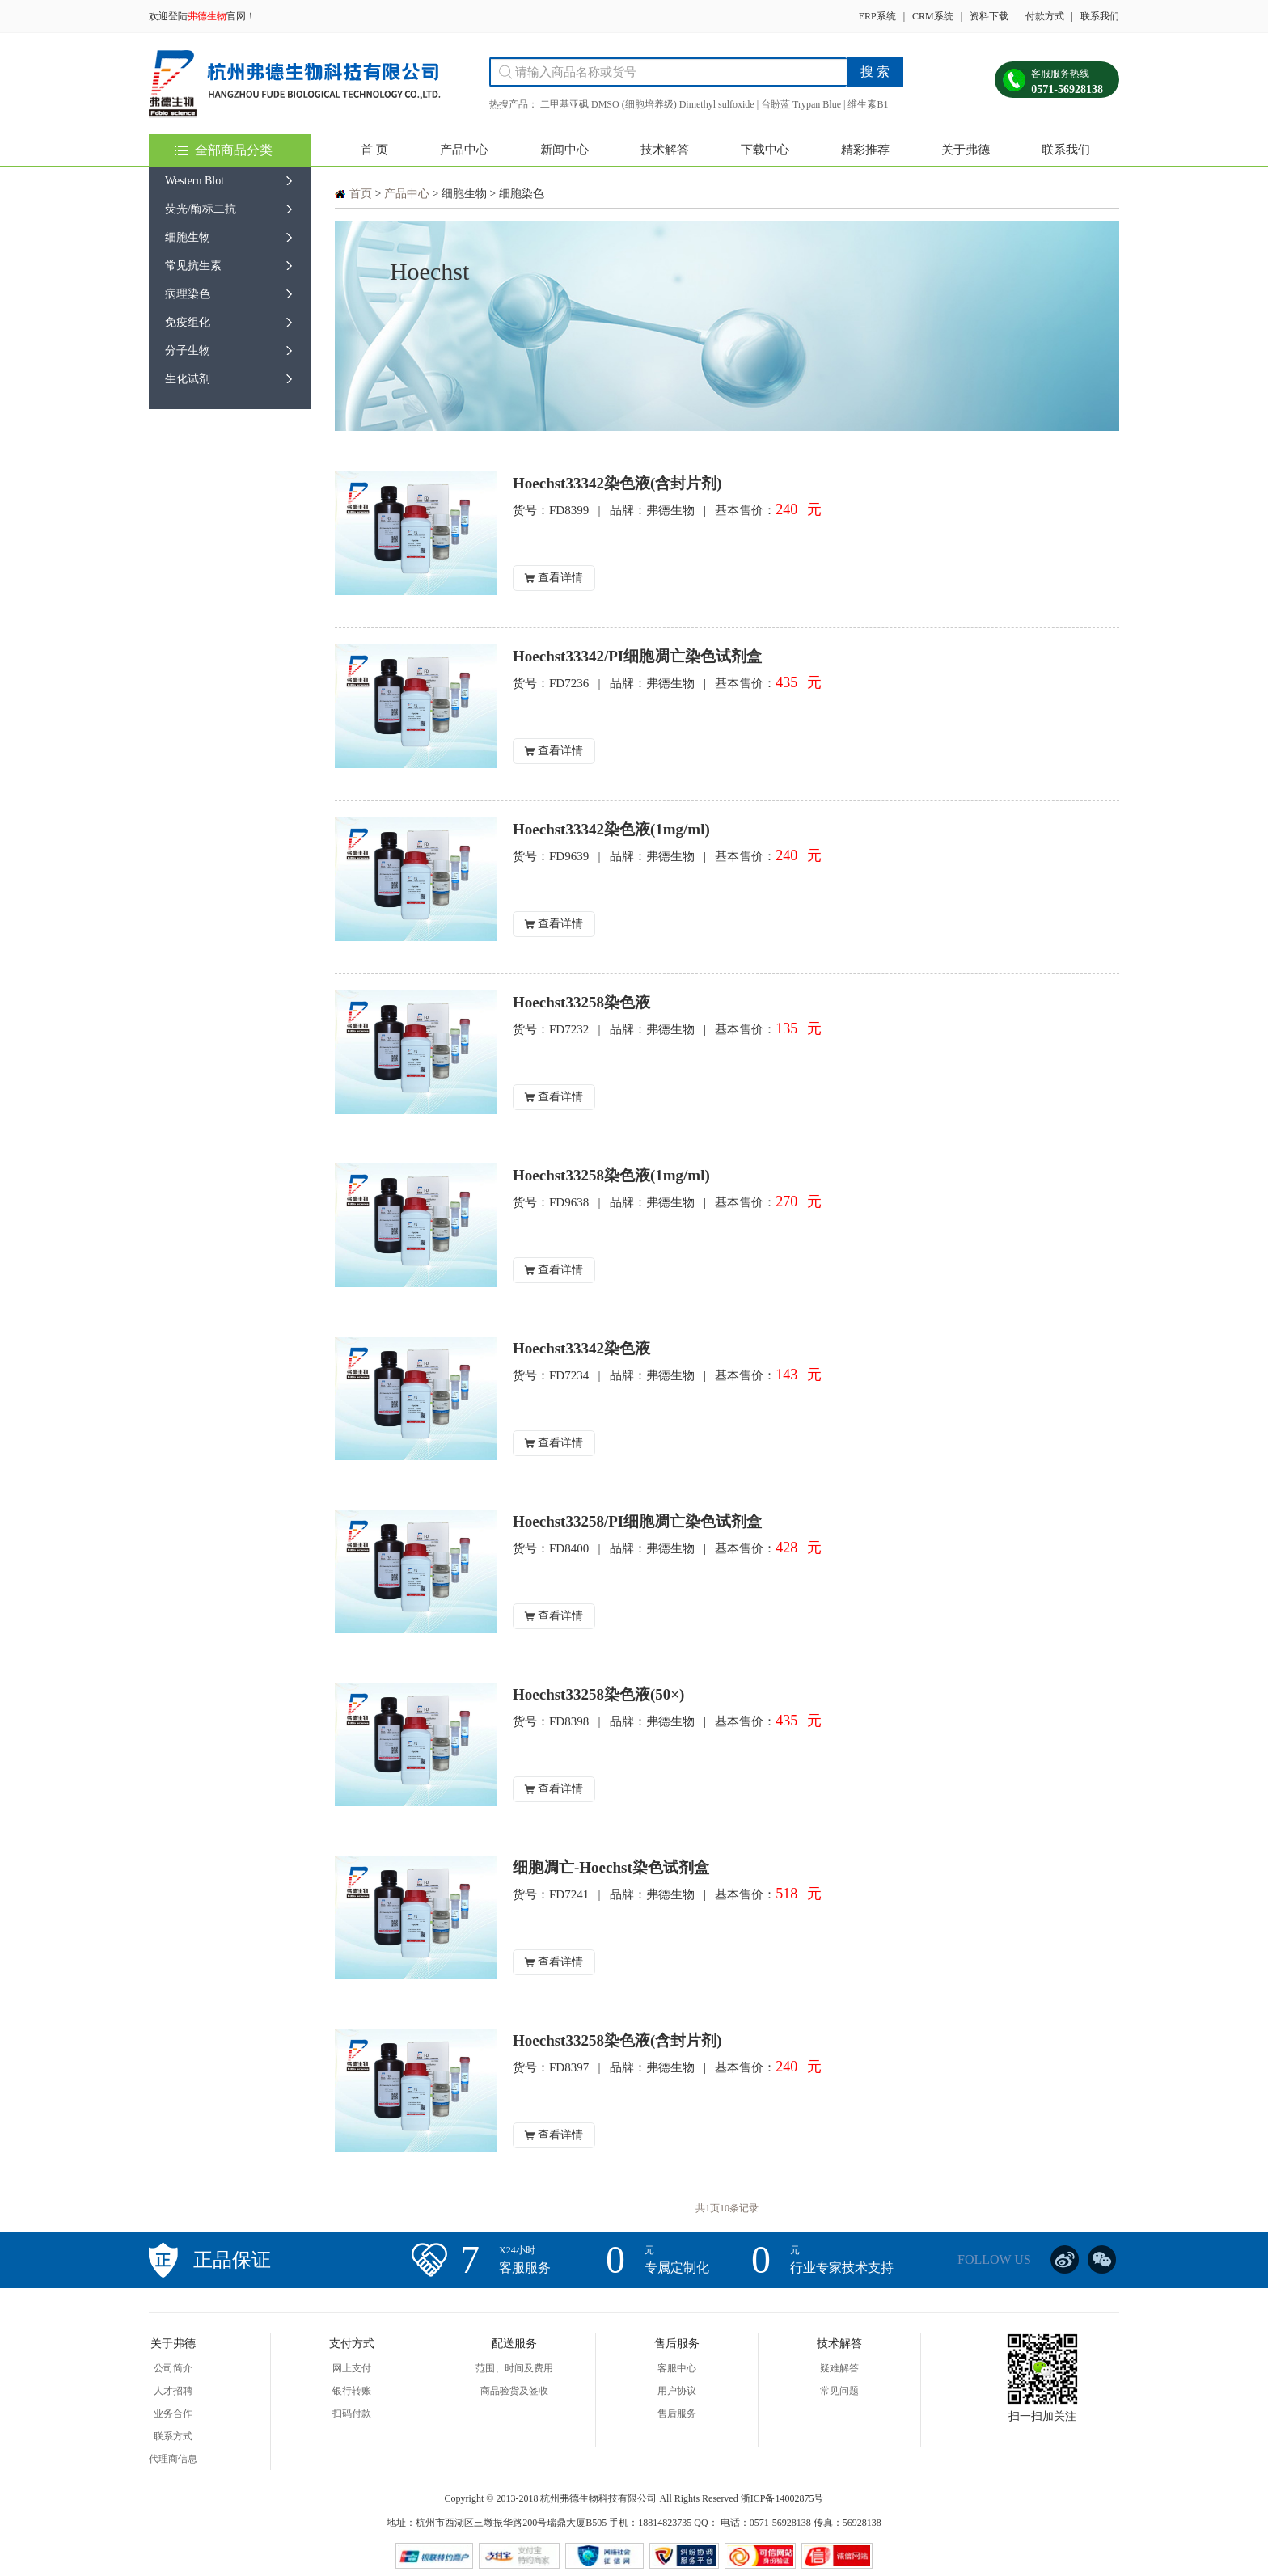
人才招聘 (173, 2391)
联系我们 (1099, 16)
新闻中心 (564, 149)
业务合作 (173, 2413)
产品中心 (464, 149)
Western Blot (194, 181)
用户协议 (676, 2391)
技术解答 (664, 149)
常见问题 (839, 2391)
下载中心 (765, 149)
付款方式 (1044, 16)
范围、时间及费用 (514, 2368)
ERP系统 (877, 16)
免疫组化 (187, 322)
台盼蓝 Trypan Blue (801, 104)
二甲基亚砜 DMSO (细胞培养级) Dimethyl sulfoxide (647, 104)
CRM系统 (932, 16)
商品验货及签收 (514, 2391)
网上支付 (351, 2368)
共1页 (707, 2208)
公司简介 (173, 2368)
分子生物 (187, 350)
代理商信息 (173, 2458)
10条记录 (739, 2208)
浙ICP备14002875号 (782, 2498)
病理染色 (187, 294)
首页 (360, 194)
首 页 (374, 149)
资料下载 (989, 16)
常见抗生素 (193, 266)
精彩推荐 (865, 149)
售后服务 (676, 2413)
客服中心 (676, 2368)
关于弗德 (965, 149)
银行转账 (351, 2391)
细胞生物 (187, 237)
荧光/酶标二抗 (200, 209)
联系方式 (173, 2436)
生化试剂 (187, 379)
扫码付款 (351, 2413)
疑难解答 (839, 2368)
